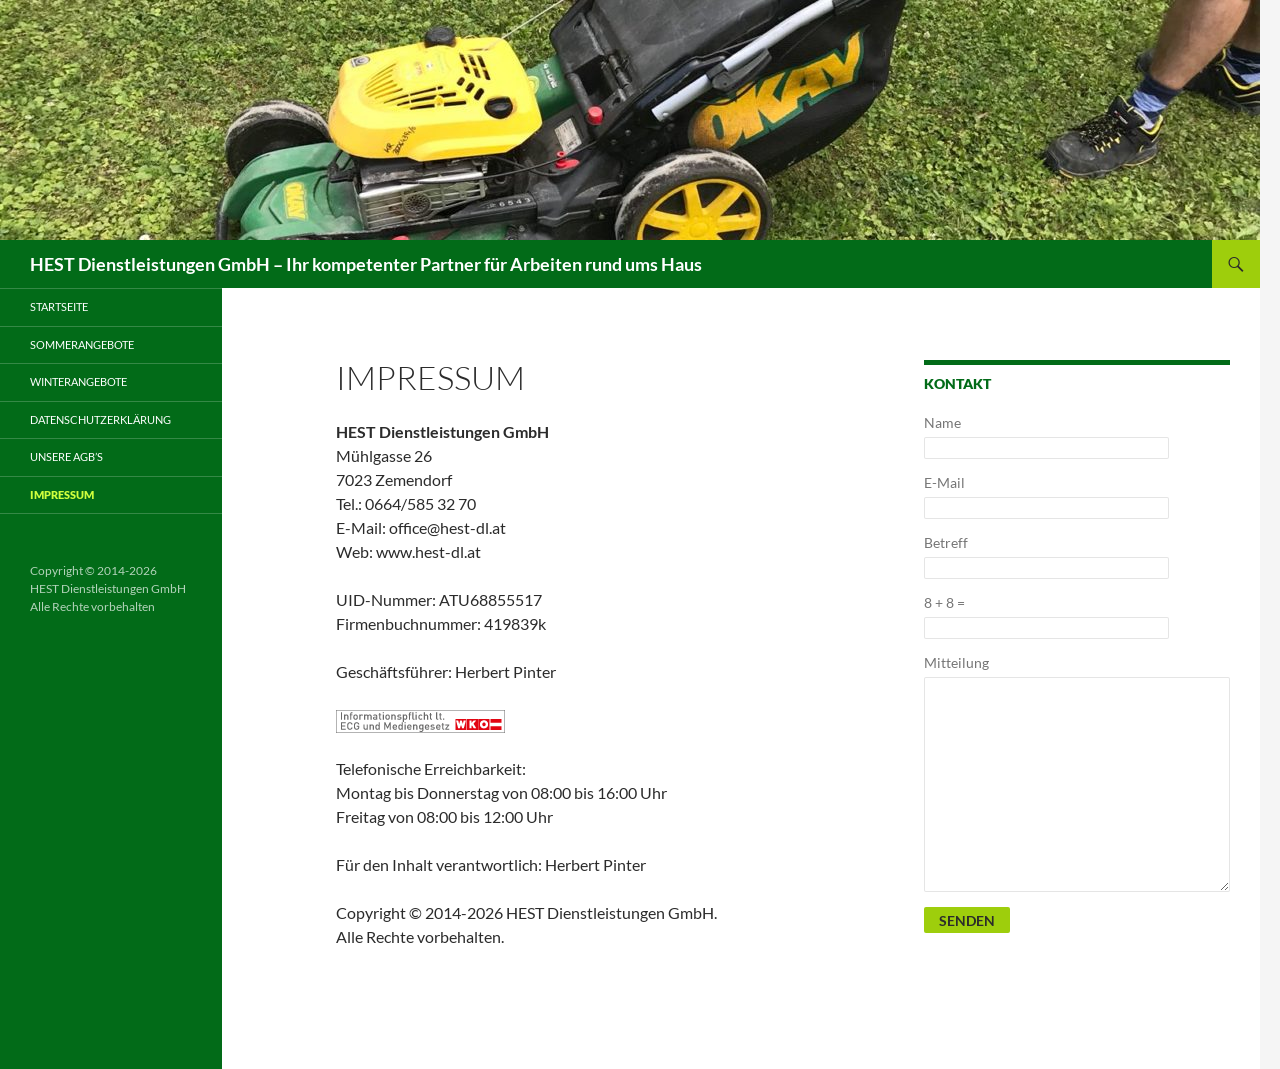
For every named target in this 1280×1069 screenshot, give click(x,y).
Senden (967, 920)
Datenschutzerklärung (100, 419)
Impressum (62, 494)
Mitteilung (956, 662)
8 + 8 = (944, 602)
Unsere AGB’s (66, 456)
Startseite (59, 306)
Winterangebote (78, 381)
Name (942, 422)
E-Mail (944, 482)
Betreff (946, 542)
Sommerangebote (82, 344)
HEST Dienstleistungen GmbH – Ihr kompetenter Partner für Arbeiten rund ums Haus (366, 264)
